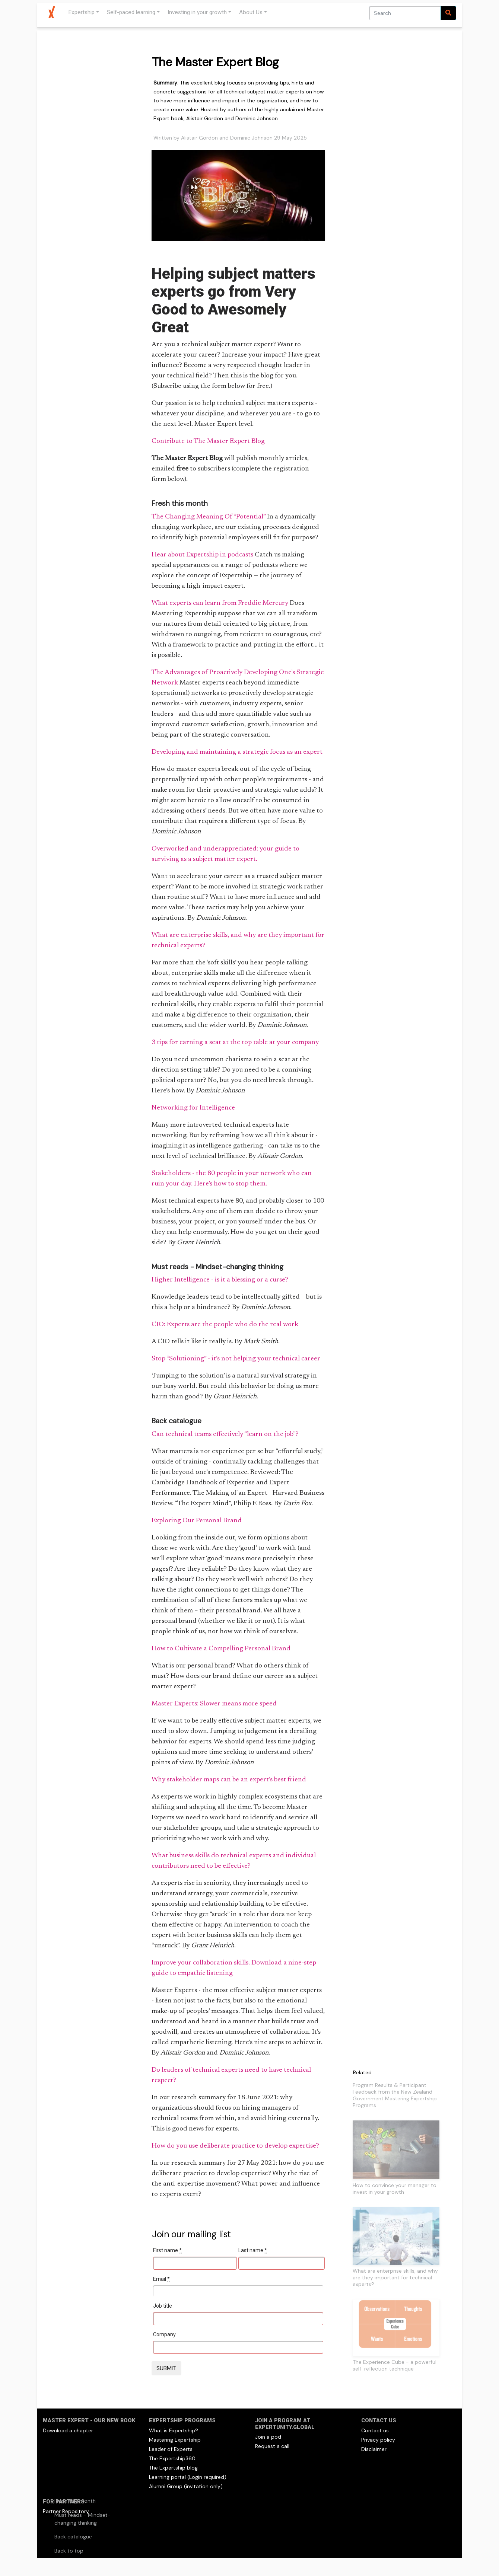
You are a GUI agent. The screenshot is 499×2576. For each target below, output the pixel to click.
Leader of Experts (171, 2449)
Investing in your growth (197, 12)
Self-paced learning (131, 12)
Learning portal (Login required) (187, 2477)
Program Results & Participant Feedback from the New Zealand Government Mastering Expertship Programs (395, 2095)
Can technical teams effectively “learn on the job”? (225, 1434)
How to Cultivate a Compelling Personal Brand (221, 1648)
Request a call (272, 2446)
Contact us (375, 2430)
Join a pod (268, 2436)
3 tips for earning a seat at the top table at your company (235, 1042)
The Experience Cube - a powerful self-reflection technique (394, 2365)
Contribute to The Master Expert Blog (208, 441)
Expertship (81, 12)
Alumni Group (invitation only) (186, 2486)
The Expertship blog (173, 2467)
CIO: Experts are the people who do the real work (225, 1324)
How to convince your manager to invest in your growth (394, 2188)
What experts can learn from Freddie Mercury (220, 603)
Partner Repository (66, 2511)
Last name (252, 2250)
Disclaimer (374, 2449)
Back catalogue (73, 2536)
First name (167, 2250)
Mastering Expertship (175, 2439)
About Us (251, 12)
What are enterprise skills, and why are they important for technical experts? (395, 2277)
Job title (162, 2306)
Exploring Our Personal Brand (197, 1520)
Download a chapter (68, 2430)
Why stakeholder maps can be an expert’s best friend (229, 1780)
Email (161, 2279)
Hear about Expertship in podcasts (202, 555)
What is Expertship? (173, 2430)
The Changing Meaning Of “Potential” (209, 517)
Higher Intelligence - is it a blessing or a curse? (220, 1280)
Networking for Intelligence (193, 1108)
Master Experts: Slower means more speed (214, 1704)
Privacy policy (378, 2439)
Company (164, 2334)
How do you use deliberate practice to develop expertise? (235, 2146)
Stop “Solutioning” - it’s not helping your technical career (236, 1359)
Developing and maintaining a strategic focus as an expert (237, 752)
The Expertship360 (172, 2458)
